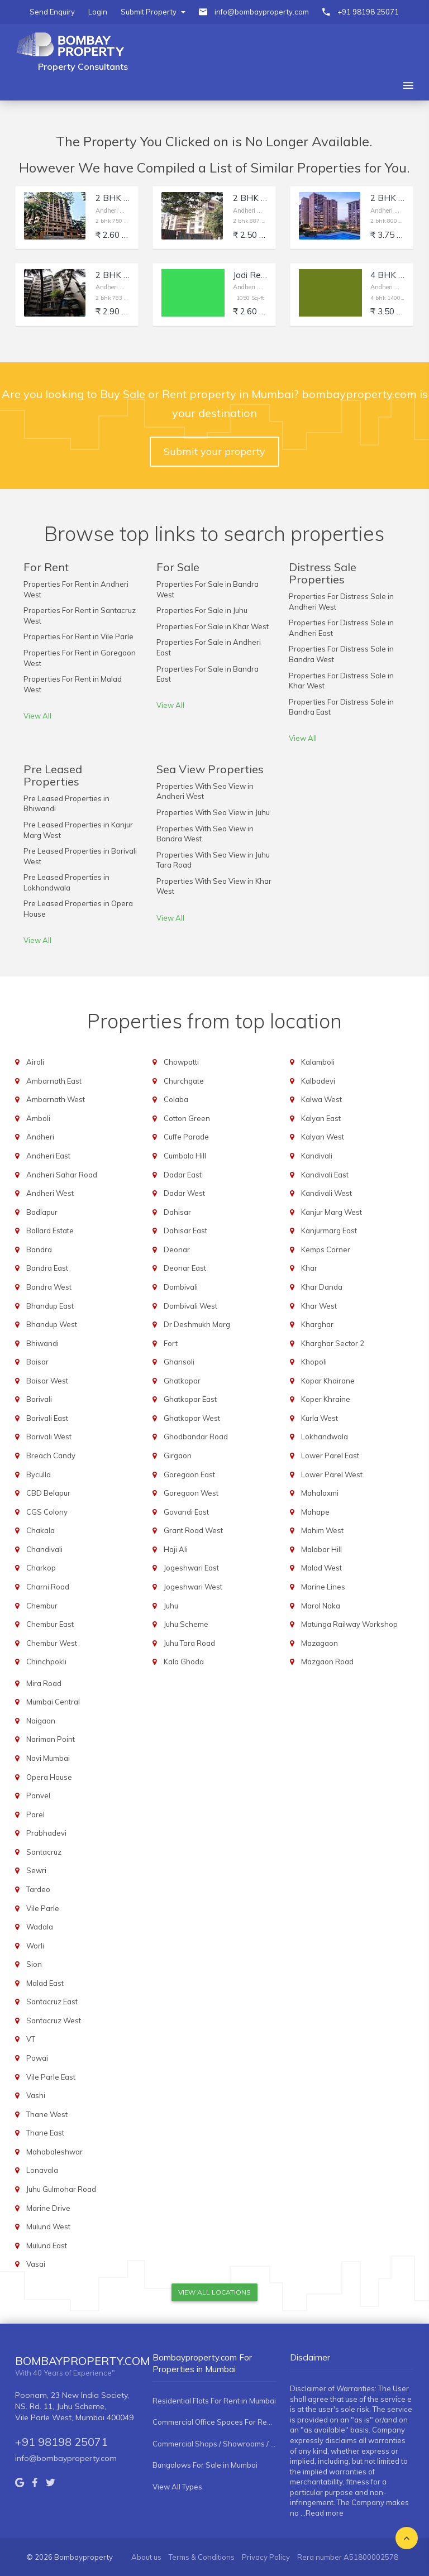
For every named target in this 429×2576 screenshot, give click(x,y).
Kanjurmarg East (329, 1230)
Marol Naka (320, 1605)
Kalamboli (318, 1061)
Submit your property (214, 451)
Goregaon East (189, 1474)
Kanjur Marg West (331, 1212)
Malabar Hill (321, 1549)
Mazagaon (319, 1643)
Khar (309, 1267)
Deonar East (185, 1267)
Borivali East (47, 1418)
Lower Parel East (330, 1455)
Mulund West (48, 2226)
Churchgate (184, 1080)
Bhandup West (51, 1324)
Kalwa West (321, 1099)
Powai (37, 2057)
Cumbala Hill (185, 1155)
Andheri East (48, 1155)
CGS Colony (47, 1511)
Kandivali (316, 1155)
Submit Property (153, 11)
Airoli (35, 1061)
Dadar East (183, 1174)
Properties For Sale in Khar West (212, 626)
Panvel (38, 1795)
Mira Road (43, 1683)
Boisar (37, 1361)
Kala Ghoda (184, 1661)
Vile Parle (42, 1908)
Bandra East (47, 1267)
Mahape (315, 1511)
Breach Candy (50, 1455)
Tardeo (38, 1889)
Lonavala (42, 2170)
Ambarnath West (55, 1099)
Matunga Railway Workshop (349, 1624)
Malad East (45, 1983)
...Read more (322, 2512)
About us (146, 2557)
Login (97, 11)
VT (30, 2038)
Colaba (176, 1099)
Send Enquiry (52, 11)
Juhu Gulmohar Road (61, 2189)
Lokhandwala (324, 1436)
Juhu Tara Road (189, 1643)
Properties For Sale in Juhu (201, 610)
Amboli (38, 1118)
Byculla (38, 1474)
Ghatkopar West (192, 1418)
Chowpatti (181, 1061)
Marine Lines (323, 1586)
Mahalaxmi (320, 1492)
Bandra (39, 1249)
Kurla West (319, 1418)
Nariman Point (50, 1739)
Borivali (39, 1399)
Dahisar (177, 1212)
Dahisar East (185, 1230)
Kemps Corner (325, 1249)
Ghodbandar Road (196, 1436)
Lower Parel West (332, 1474)
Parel (35, 1814)
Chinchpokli (46, 1661)
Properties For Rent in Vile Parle (78, 636)
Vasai (35, 2263)
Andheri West (50, 1193)
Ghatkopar (182, 1380)
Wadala (39, 1926)
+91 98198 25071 (368, 11)
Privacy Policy (266, 2557)
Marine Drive (48, 2208)
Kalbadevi (318, 1080)
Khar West (319, 1305)
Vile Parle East (50, 2076)
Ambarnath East (54, 1080)
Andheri (40, 1136)
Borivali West (49, 1436)
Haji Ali (176, 1549)
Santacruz (43, 1851)
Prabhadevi (46, 1832)
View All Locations (214, 2292)
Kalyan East (321, 1118)
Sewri (36, 1870)
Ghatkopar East (190, 1399)
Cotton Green (187, 1118)
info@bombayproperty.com (261, 11)
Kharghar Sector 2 (332, 1343)
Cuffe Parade (186, 1136)
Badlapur (42, 1212)
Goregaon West (191, 1492)
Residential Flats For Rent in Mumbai (214, 2400)
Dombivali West (190, 1305)
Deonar (177, 1249)
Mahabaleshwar (54, 2151)
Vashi (35, 2095)
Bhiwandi (42, 1343)
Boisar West (47, 1380)
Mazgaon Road (327, 1661)
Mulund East (46, 2245)
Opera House (49, 1777)
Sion (34, 1964)
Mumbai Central (53, 1701)
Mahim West (322, 1530)
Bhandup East (50, 1305)
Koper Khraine (325, 1399)
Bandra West (49, 1286)
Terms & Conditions (202, 2557)
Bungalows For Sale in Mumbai (205, 2464)
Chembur (42, 1605)
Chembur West (51, 1643)
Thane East (45, 2132)
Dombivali (181, 1286)
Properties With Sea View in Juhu (213, 812)
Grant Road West (193, 1530)
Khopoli (314, 1361)
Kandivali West (326, 1193)
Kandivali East (325, 1174)
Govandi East (186, 1511)
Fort (171, 1343)
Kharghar (317, 1324)
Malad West (321, 1567)
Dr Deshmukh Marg (197, 1324)
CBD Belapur (48, 1492)
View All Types (177, 2486)
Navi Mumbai (48, 1758)
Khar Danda (321, 1286)
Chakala (40, 1530)
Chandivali (44, 1549)
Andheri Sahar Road (61, 1174)
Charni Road (47, 1586)
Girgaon (178, 1455)
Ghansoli (179, 1361)
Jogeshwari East (191, 1567)
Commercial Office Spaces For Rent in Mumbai (214, 2421)
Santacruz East (52, 2001)
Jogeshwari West (193, 1586)
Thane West (47, 2114)
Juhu (171, 1605)
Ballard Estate (50, 1230)
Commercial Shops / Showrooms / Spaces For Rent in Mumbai (214, 2443)
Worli (35, 1945)
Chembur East (50, 1624)
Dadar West (184, 1193)
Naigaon (40, 1720)
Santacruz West (53, 2020)
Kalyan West (322, 1136)
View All (37, 715)
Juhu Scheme (186, 1624)
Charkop (41, 1567)
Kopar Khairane (328, 1380)
